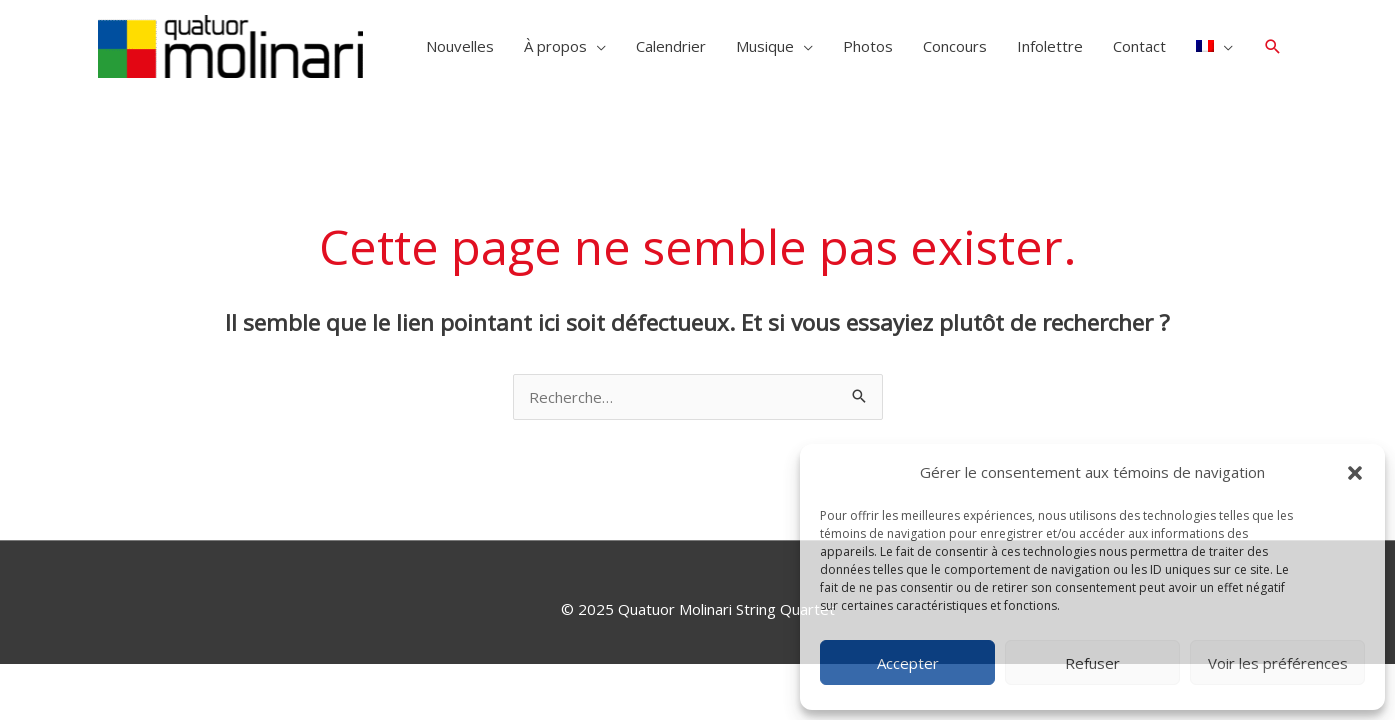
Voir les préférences (1278, 663)
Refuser (1092, 663)
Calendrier (671, 46)
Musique (765, 46)
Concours (955, 46)
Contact (1139, 46)
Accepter (908, 663)
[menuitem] (1214, 46)
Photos (868, 46)
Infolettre (1050, 46)
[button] (1355, 473)
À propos (555, 46)
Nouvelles (460, 46)
